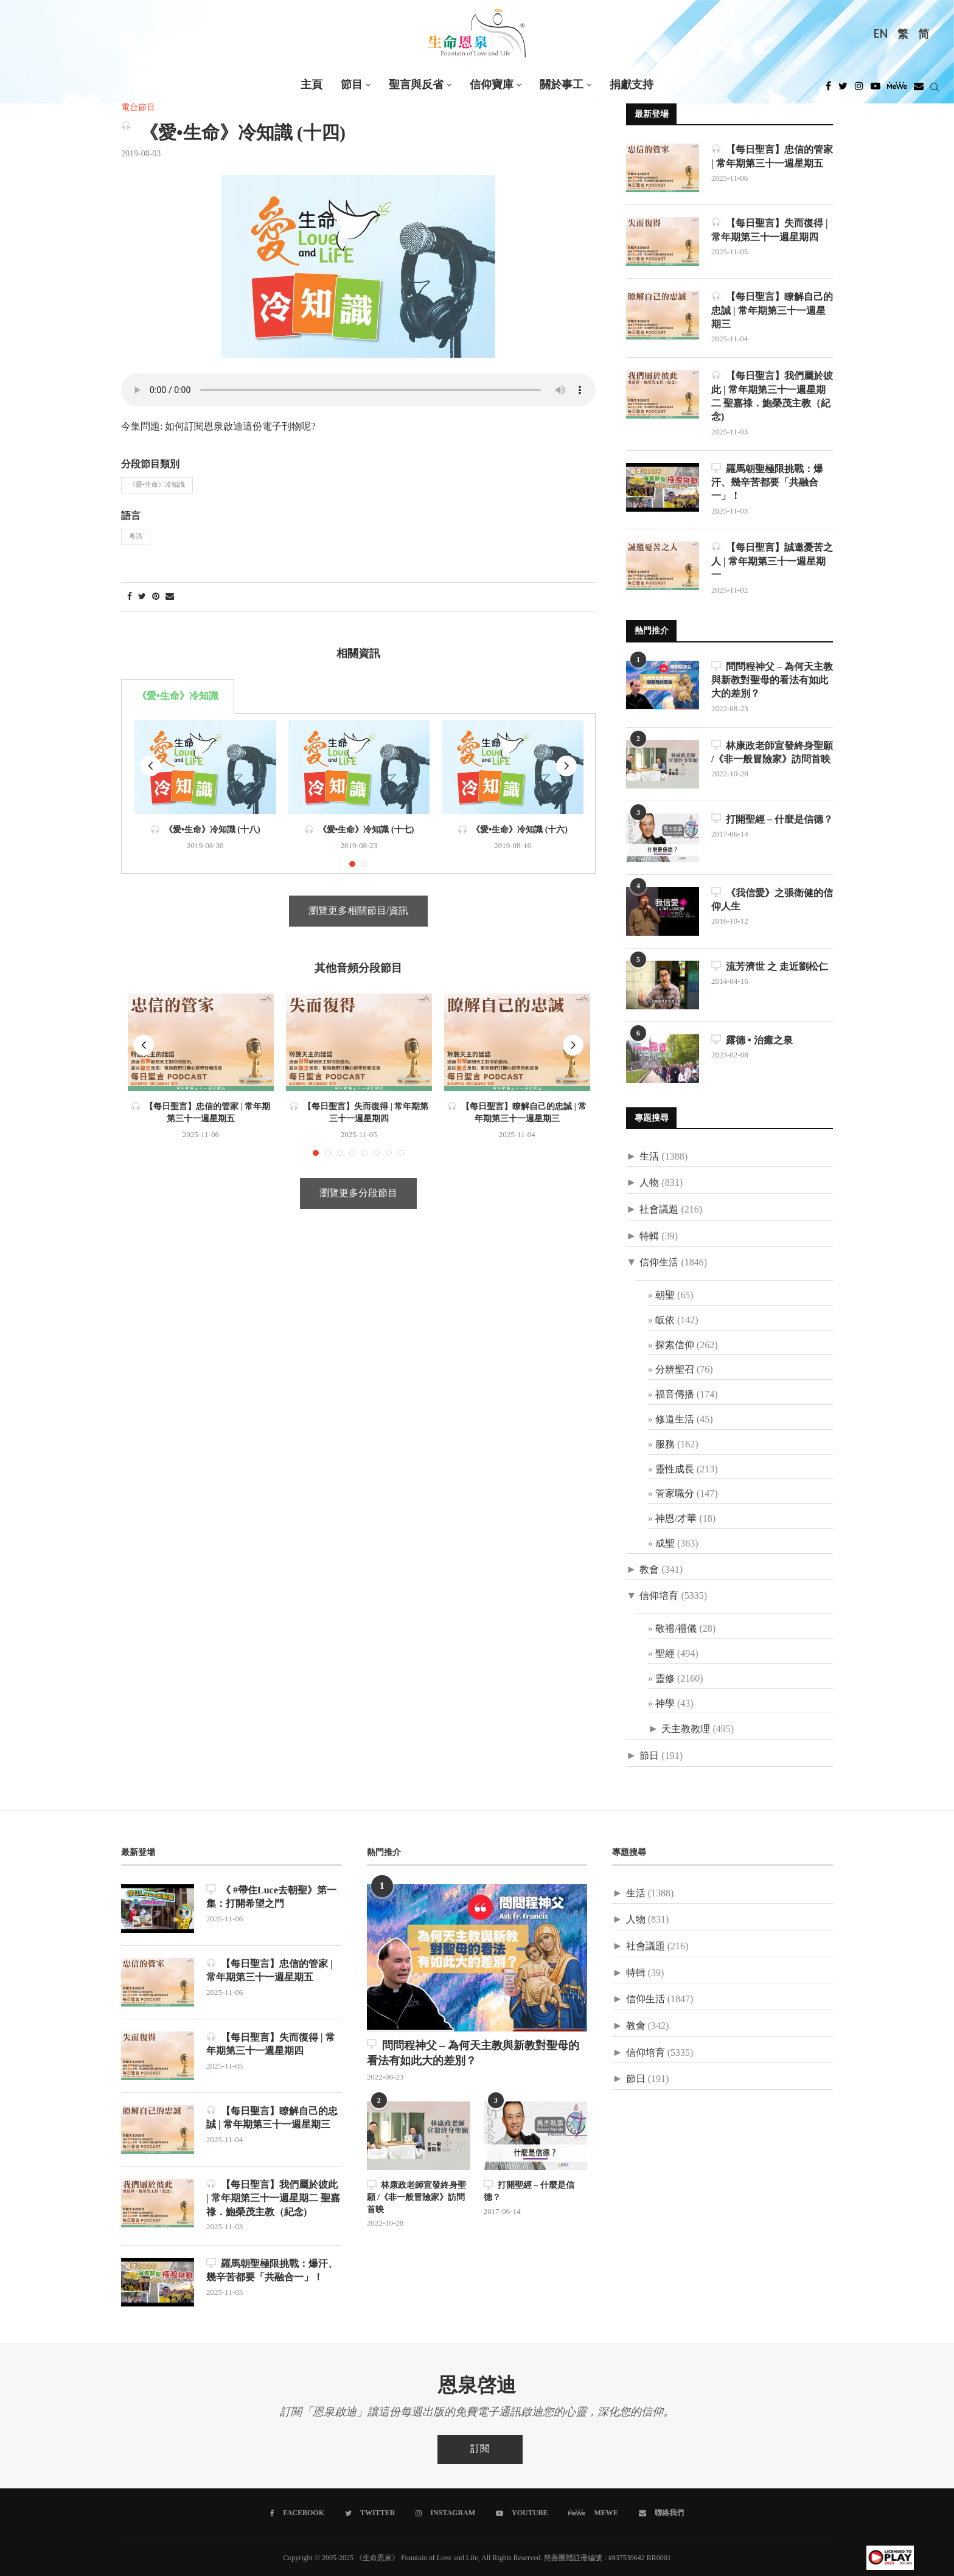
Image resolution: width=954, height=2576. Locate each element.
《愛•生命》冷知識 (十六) (513, 830)
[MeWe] (897, 89)
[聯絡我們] (661, 2513)
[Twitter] (843, 89)
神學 (665, 1704)
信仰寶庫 (492, 85)
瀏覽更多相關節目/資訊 (358, 911)
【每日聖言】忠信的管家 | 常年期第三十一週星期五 (772, 156)
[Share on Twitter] (142, 597)
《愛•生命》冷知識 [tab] (177, 696)
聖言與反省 (416, 85)
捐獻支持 (631, 85)
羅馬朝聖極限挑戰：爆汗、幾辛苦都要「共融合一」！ (767, 482)
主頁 (311, 85)
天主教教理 (685, 1729)
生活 (649, 1157)
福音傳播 (674, 1395)
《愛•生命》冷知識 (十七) (359, 830)
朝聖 (665, 1295)
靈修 (665, 1679)
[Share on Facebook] (129, 597)
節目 (352, 85)
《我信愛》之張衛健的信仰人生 (772, 899)
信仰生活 (658, 1263)
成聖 (665, 1544)
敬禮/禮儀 (676, 1629)
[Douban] (918, 89)
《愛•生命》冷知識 (157, 485)
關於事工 (561, 85)
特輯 (649, 1236)
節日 (649, 1756)
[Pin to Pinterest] (155, 597)
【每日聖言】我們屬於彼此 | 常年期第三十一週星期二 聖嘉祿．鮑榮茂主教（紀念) (772, 396)
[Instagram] (859, 89)
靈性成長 (674, 1469)
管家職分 (674, 1494)
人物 (649, 1183)
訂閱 (480, 2449)
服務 (665, 1444)
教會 (649, 1570)
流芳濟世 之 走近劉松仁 (769, 966)
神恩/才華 (676, 1519)
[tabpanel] (358, 793)
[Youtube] (875, 89)
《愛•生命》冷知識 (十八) (205, 830)
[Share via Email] (169, 597)
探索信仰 (674, 1345)
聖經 (665, 1654)
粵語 (135, 536)
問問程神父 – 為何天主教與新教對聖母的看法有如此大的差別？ (772, 680)
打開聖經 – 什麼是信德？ (772, 819)
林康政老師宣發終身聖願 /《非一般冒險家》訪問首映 (772, 752)
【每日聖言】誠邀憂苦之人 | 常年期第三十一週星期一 (772, 560)
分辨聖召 (674, 1370)
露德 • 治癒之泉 (752, 1040)
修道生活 (674, 1420)
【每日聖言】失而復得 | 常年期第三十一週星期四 (769, 229)
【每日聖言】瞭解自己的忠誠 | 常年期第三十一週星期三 (772, 310)
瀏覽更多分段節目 (358, 1193)
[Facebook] (828, 89)
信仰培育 (658, 1596)
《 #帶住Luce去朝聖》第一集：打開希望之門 (271, 1896)
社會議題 (658, 1210)
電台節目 (138, 108)
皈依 (665, 1320)
